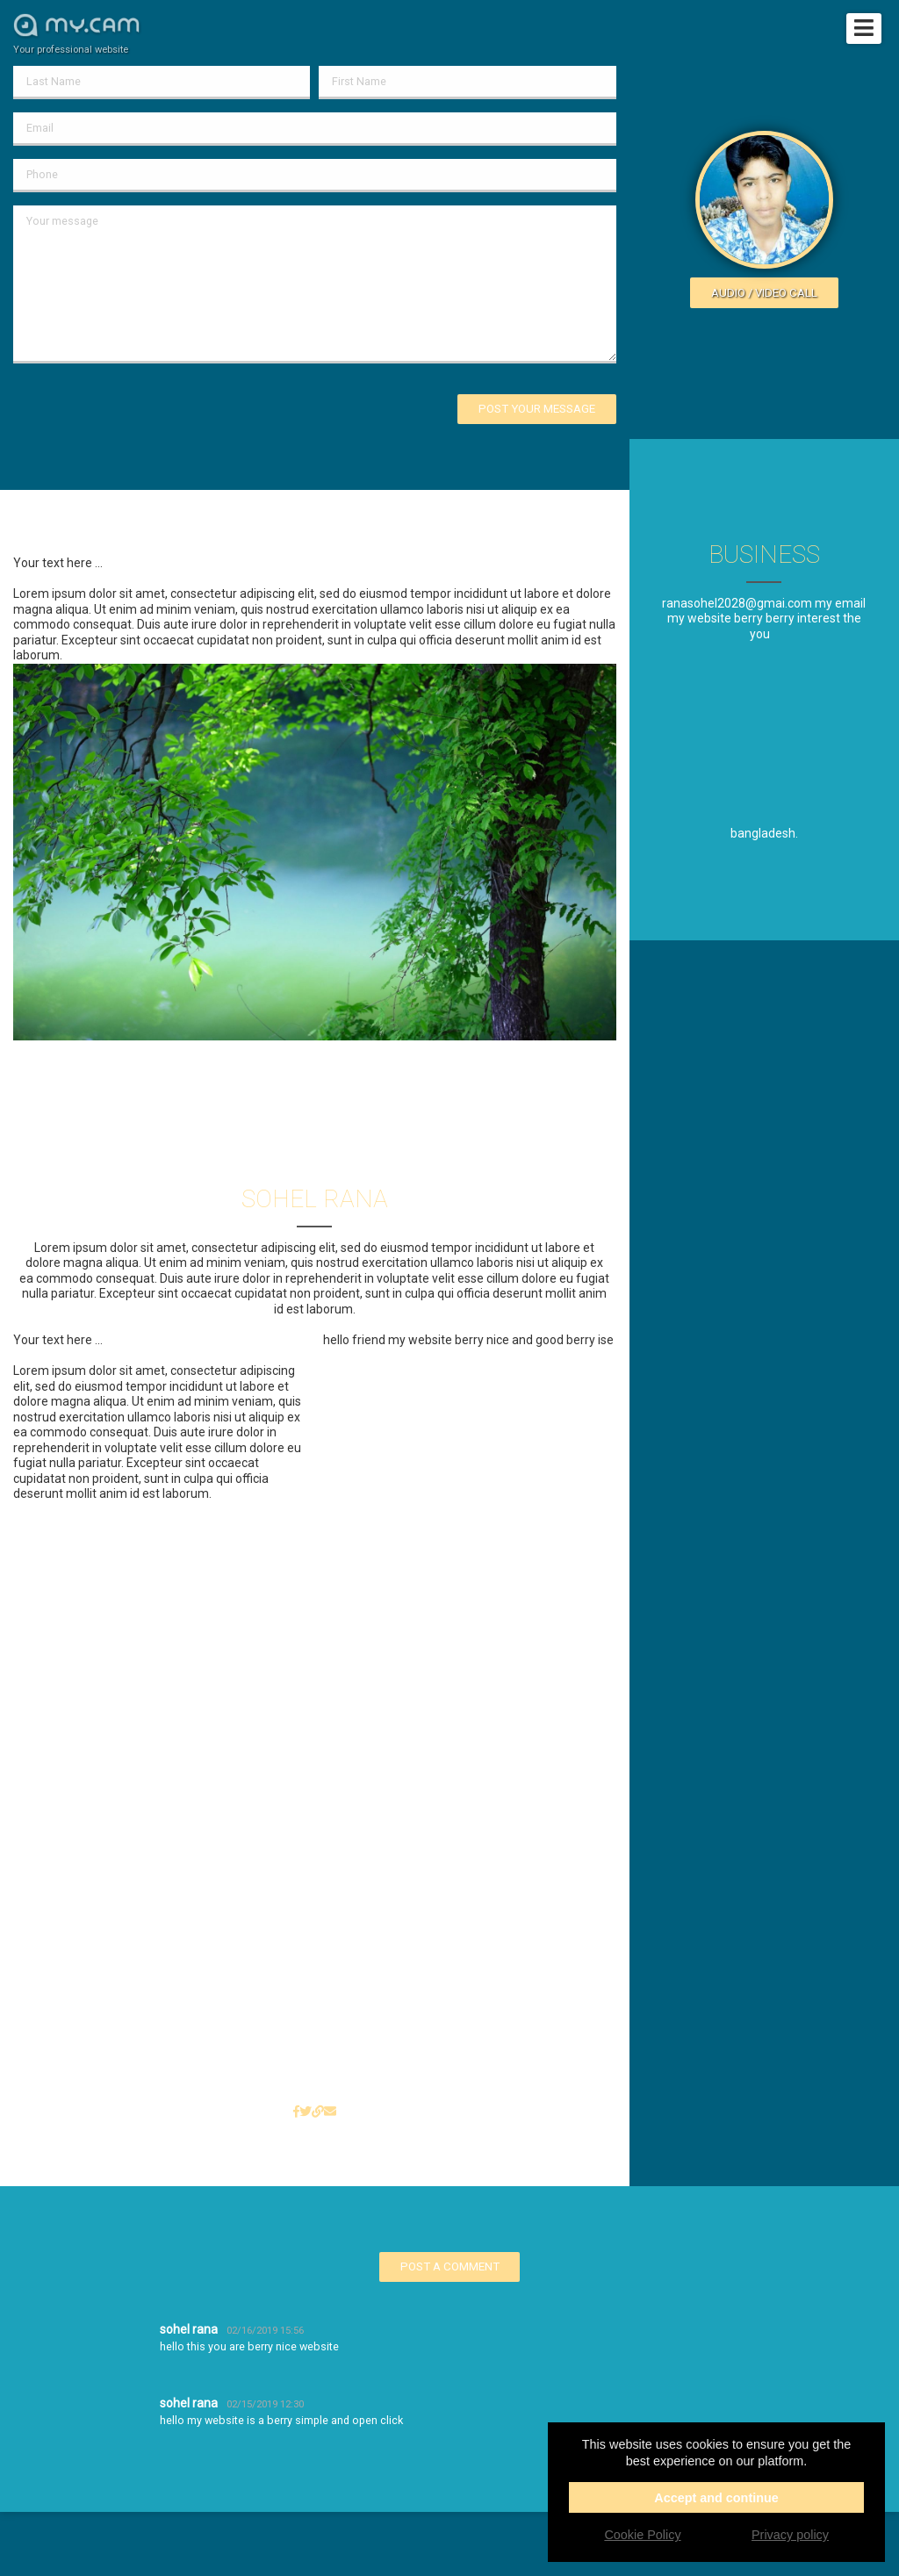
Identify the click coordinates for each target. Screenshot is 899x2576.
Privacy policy (790, 2535)
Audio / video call (764, 292)
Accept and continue (716, 2498)
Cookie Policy (642, 2535)
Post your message (536, 408)
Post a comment (450, 2266)
